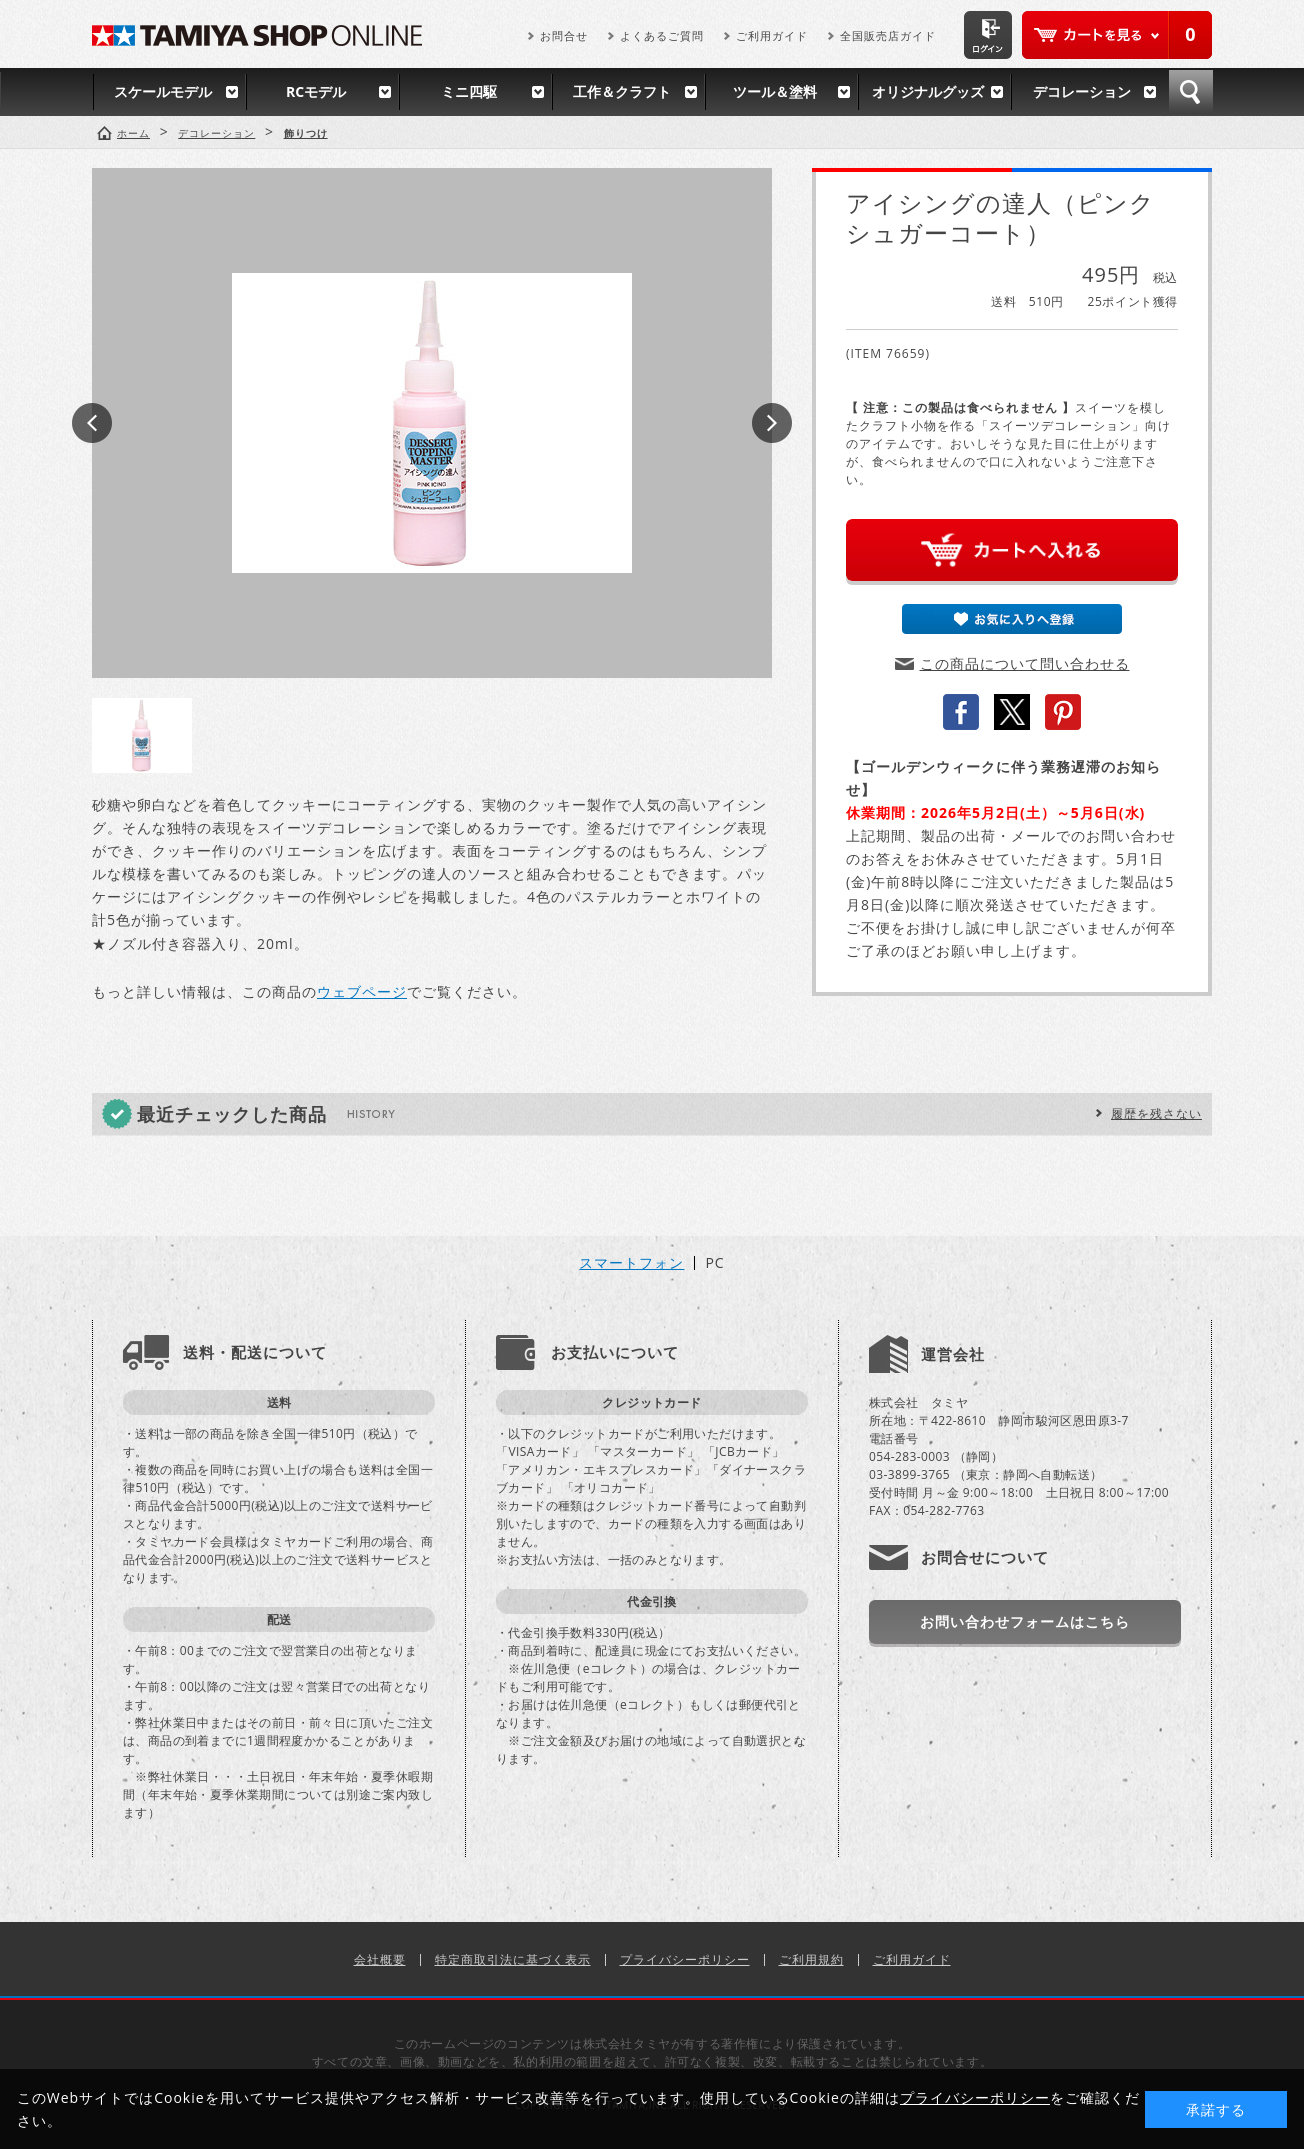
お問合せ (564, 35)
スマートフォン (631, 1263)
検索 (1191, 92)
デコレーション (1082, 91)
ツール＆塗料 (775, 91)
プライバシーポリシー (685, 1959)
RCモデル (316, 91)
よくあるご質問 (662, 35)
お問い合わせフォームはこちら (1025, 1621)
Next (772, 423)
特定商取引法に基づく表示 (513, 1959)
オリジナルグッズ (928, 91)
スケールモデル (163, 91)
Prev (92, 423)
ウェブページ (362, 991)
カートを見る (1117, 35)
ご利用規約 (811, 1959)
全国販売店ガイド (888, 35)
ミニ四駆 (469, 91)
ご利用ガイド (772, 35)
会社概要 (380, 1959)
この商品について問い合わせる (1025, 663)
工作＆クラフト (622, 91)
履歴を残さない (1156, 1113)
